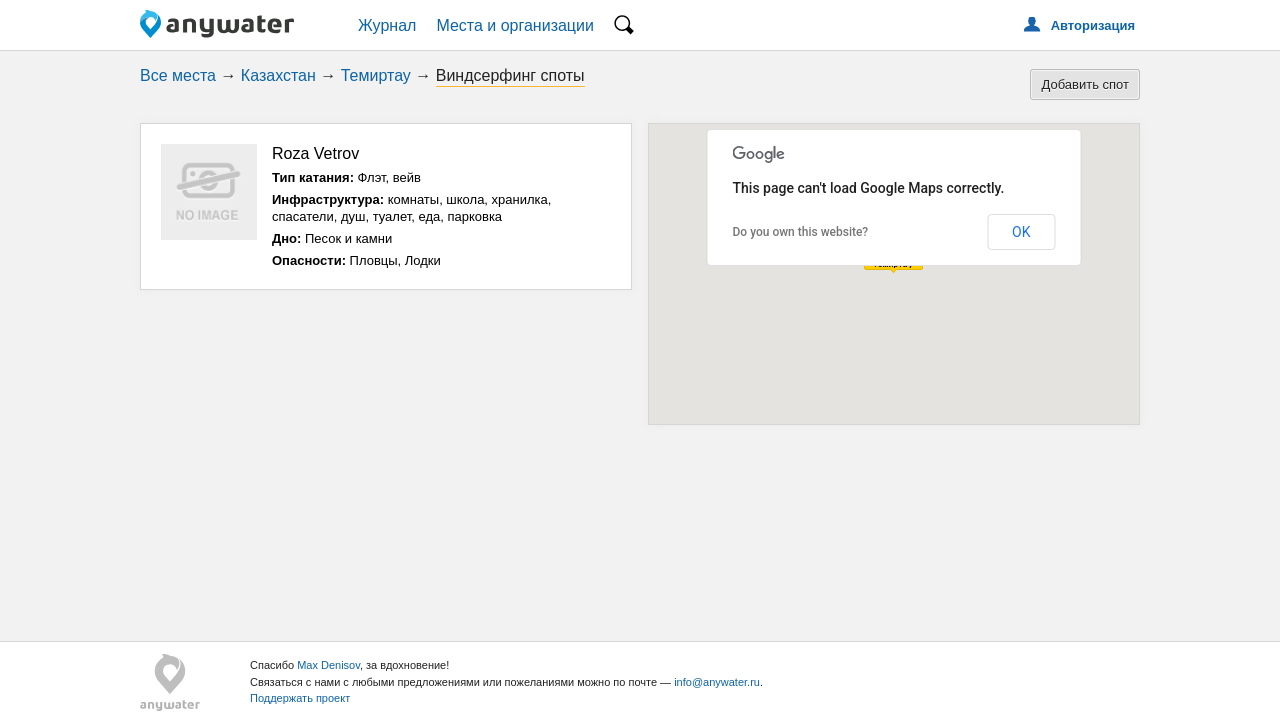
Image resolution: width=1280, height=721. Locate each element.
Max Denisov (328, 665)
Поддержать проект (300, 698)
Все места (178, 75)
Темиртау (376, 75)
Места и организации (515, 25)
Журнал (387, 25)
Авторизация (1093, 25)
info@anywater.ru (717, 682)
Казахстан (278, 75)
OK (1021, 232)
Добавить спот (1085, 84)
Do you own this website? (801, 232)
